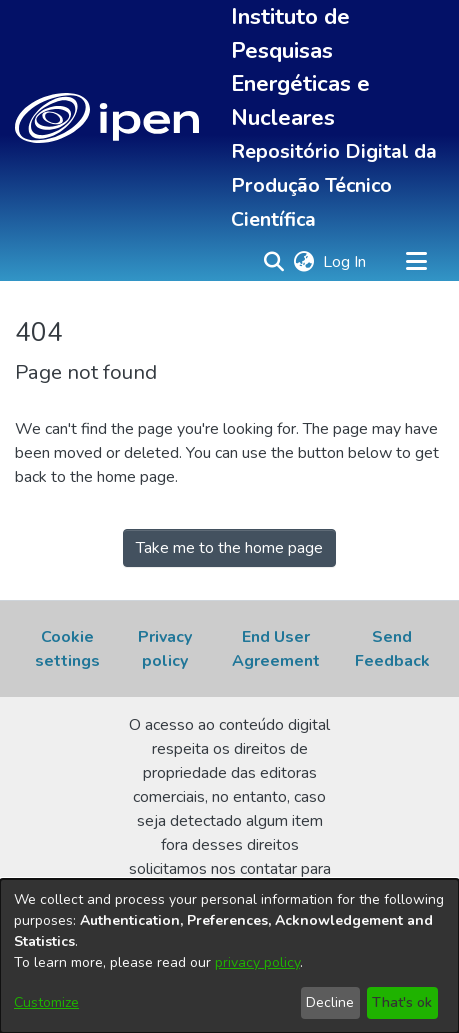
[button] (107, 118)
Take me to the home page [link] (229, 548)
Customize (46, 1002)
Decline (330, 1002)
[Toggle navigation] (416, 262)
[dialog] (229, 956)
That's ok (402, 1002)
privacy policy (257, 962)
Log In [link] (345, 262)
